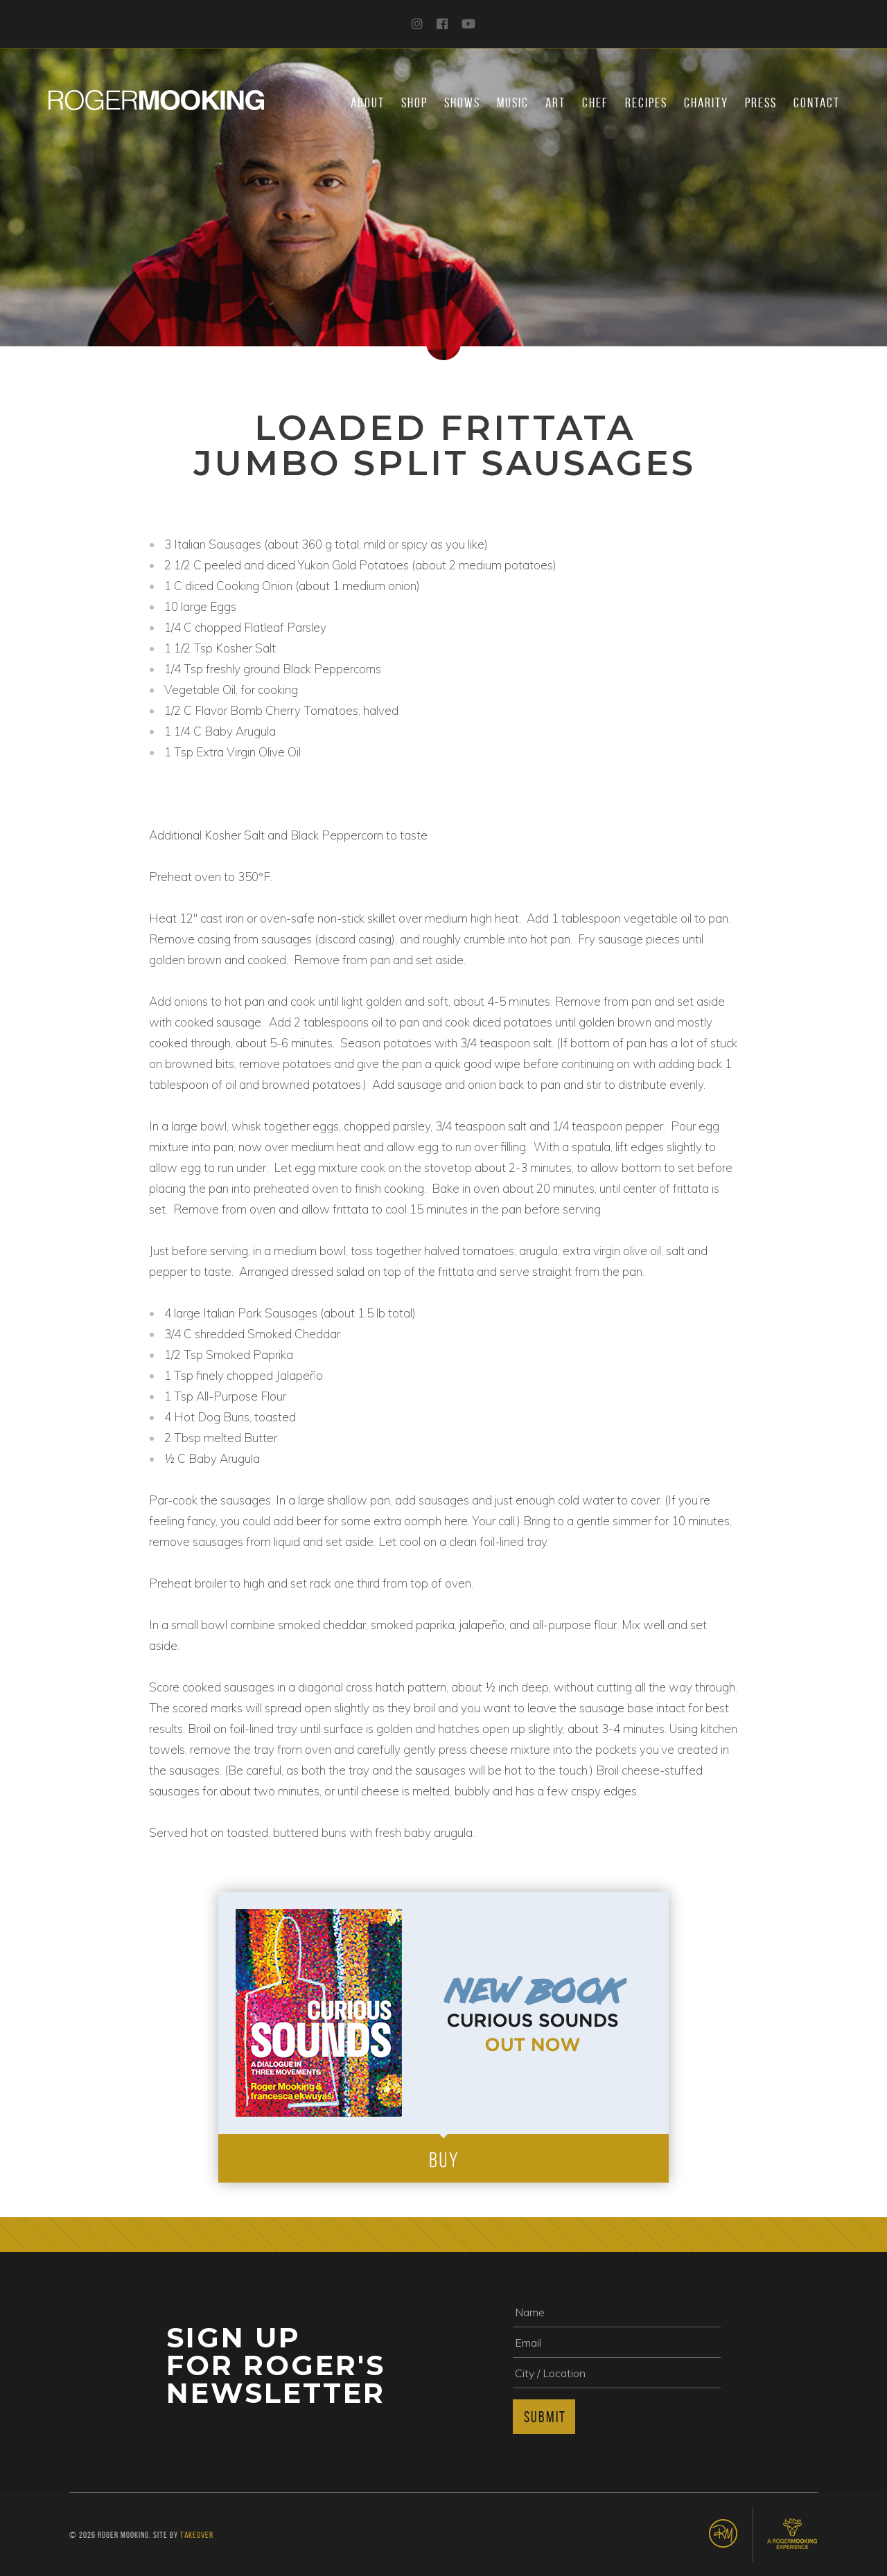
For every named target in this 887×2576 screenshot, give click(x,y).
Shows (462, 102)
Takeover (196, 2535)
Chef (595, 102)
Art (555, 102)
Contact (816, 102)
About (368, 102)
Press (761, 102)
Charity (706, 102)
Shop (414, 102)
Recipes (646, 102)
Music (513, 102)
